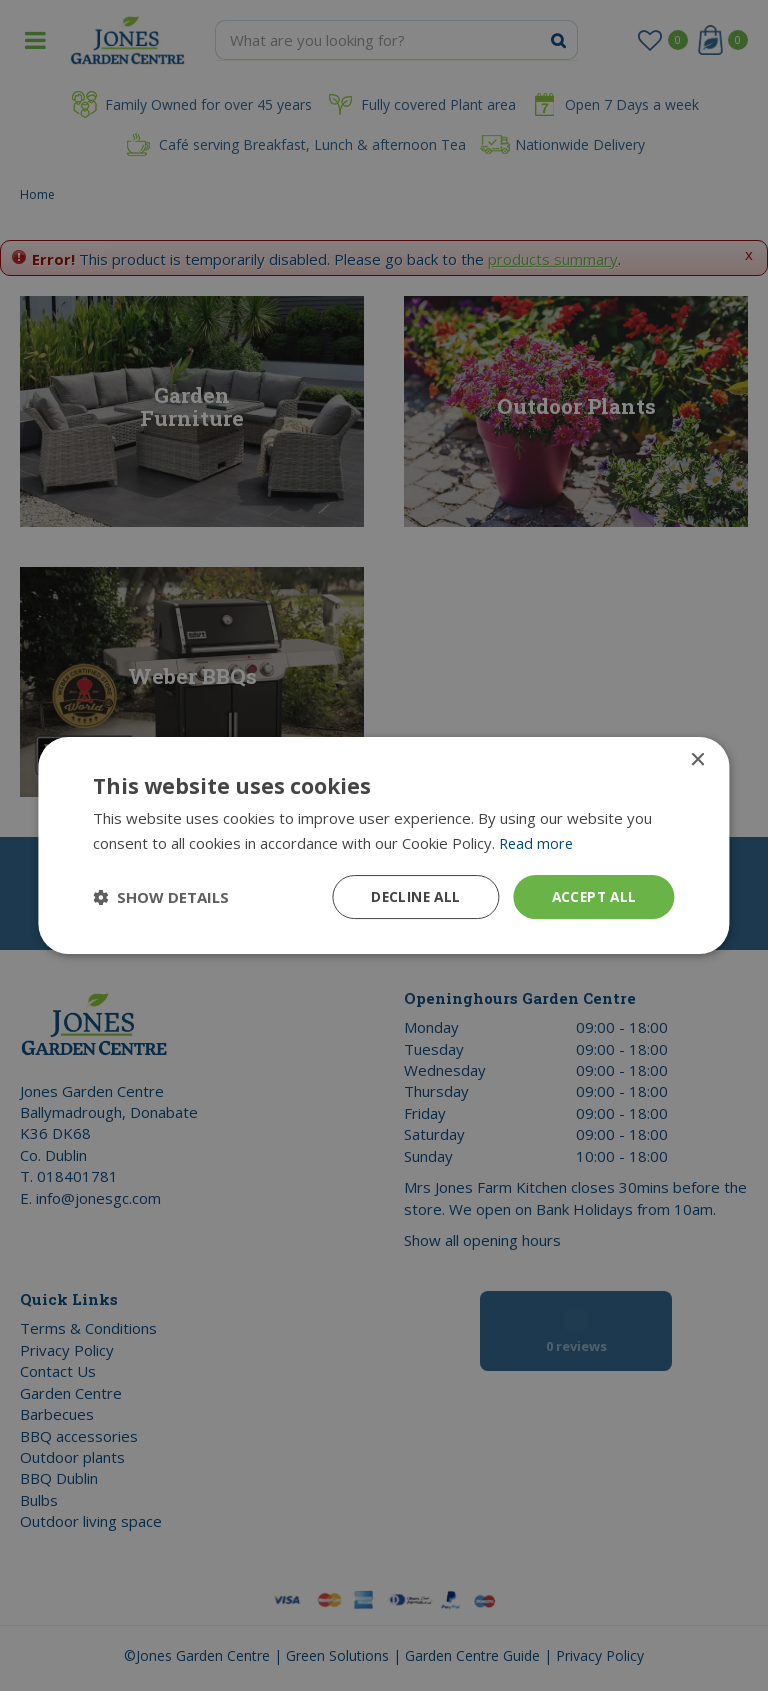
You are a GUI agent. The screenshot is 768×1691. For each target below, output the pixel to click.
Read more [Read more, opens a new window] (537, 842)
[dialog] (384, 845)
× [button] (697, 759)
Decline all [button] (410, 896)
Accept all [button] (592, 896)
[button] (161, 897)
